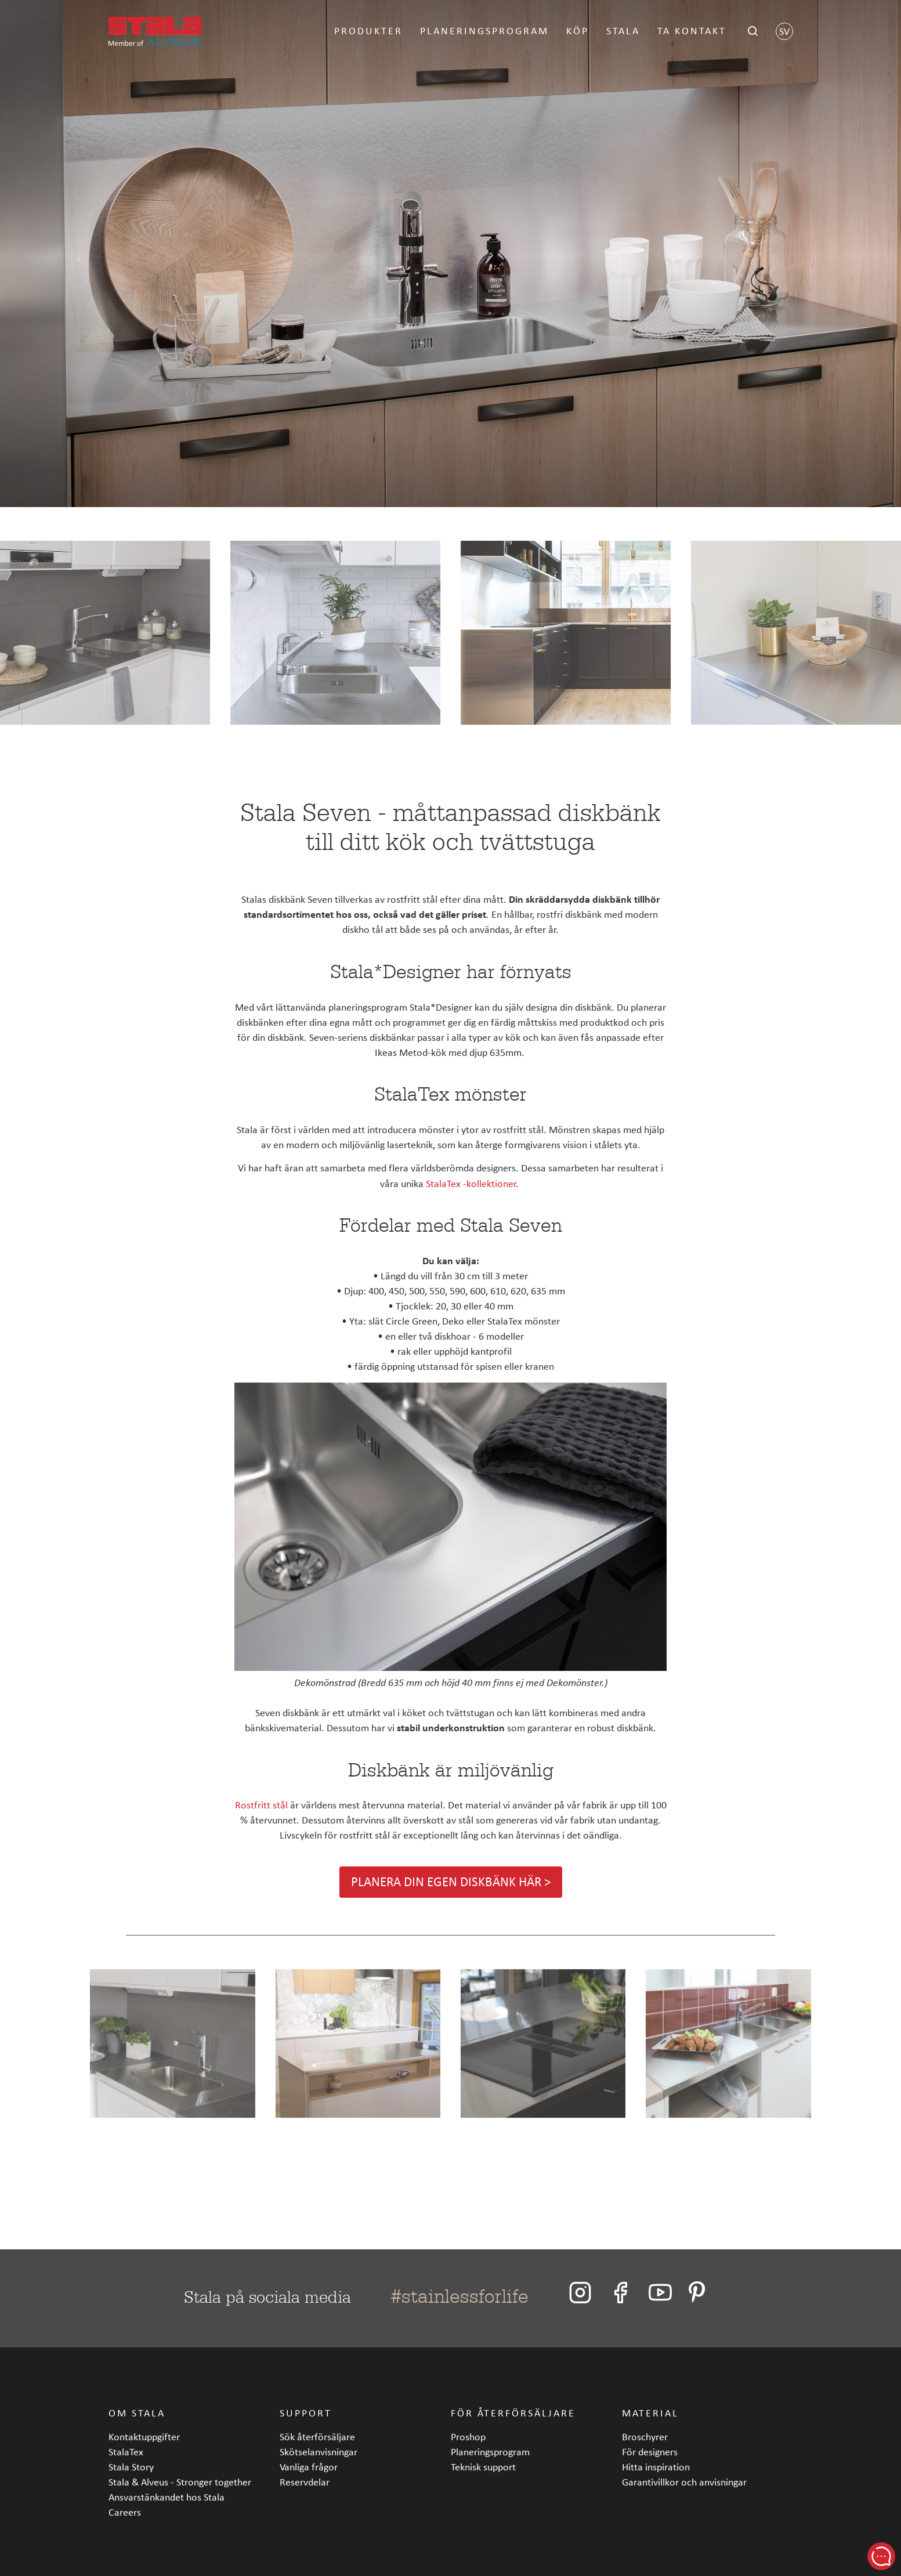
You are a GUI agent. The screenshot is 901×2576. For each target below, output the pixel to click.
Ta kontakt (691, 30)
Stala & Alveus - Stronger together (179, 2481)
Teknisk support (483, 2466)
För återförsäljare (513, 2412)
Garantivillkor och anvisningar (684, 2481)
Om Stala (136, 2412)
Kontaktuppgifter (144, 2436)
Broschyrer (645, 2436)
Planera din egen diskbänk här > (451, 1881)
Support (306, 2412)
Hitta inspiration (656, 2466)
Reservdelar (305, 2481)
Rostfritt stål (261, 1804)
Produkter (368, 30)
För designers (650, 2451)
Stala (623, 30)
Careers (124, 2511)
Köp (577, 30)
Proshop (468, 2436)
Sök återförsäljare (317, 2436)
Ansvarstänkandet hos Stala (166, 2496)
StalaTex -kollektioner (471, 1183)
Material (650, 2412)
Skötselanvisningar (318, 2451)
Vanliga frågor (309, 2466)
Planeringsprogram (484, 30)
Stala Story (131, 2466)
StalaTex (125, 2451)
